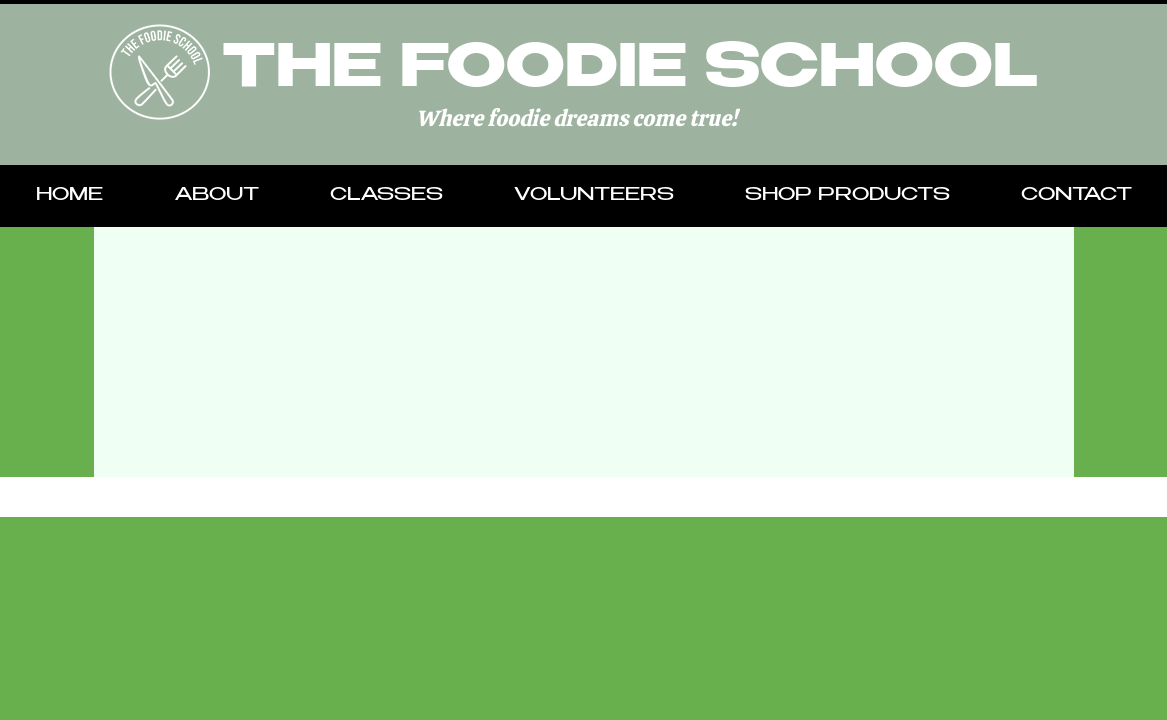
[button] (216, 196)
